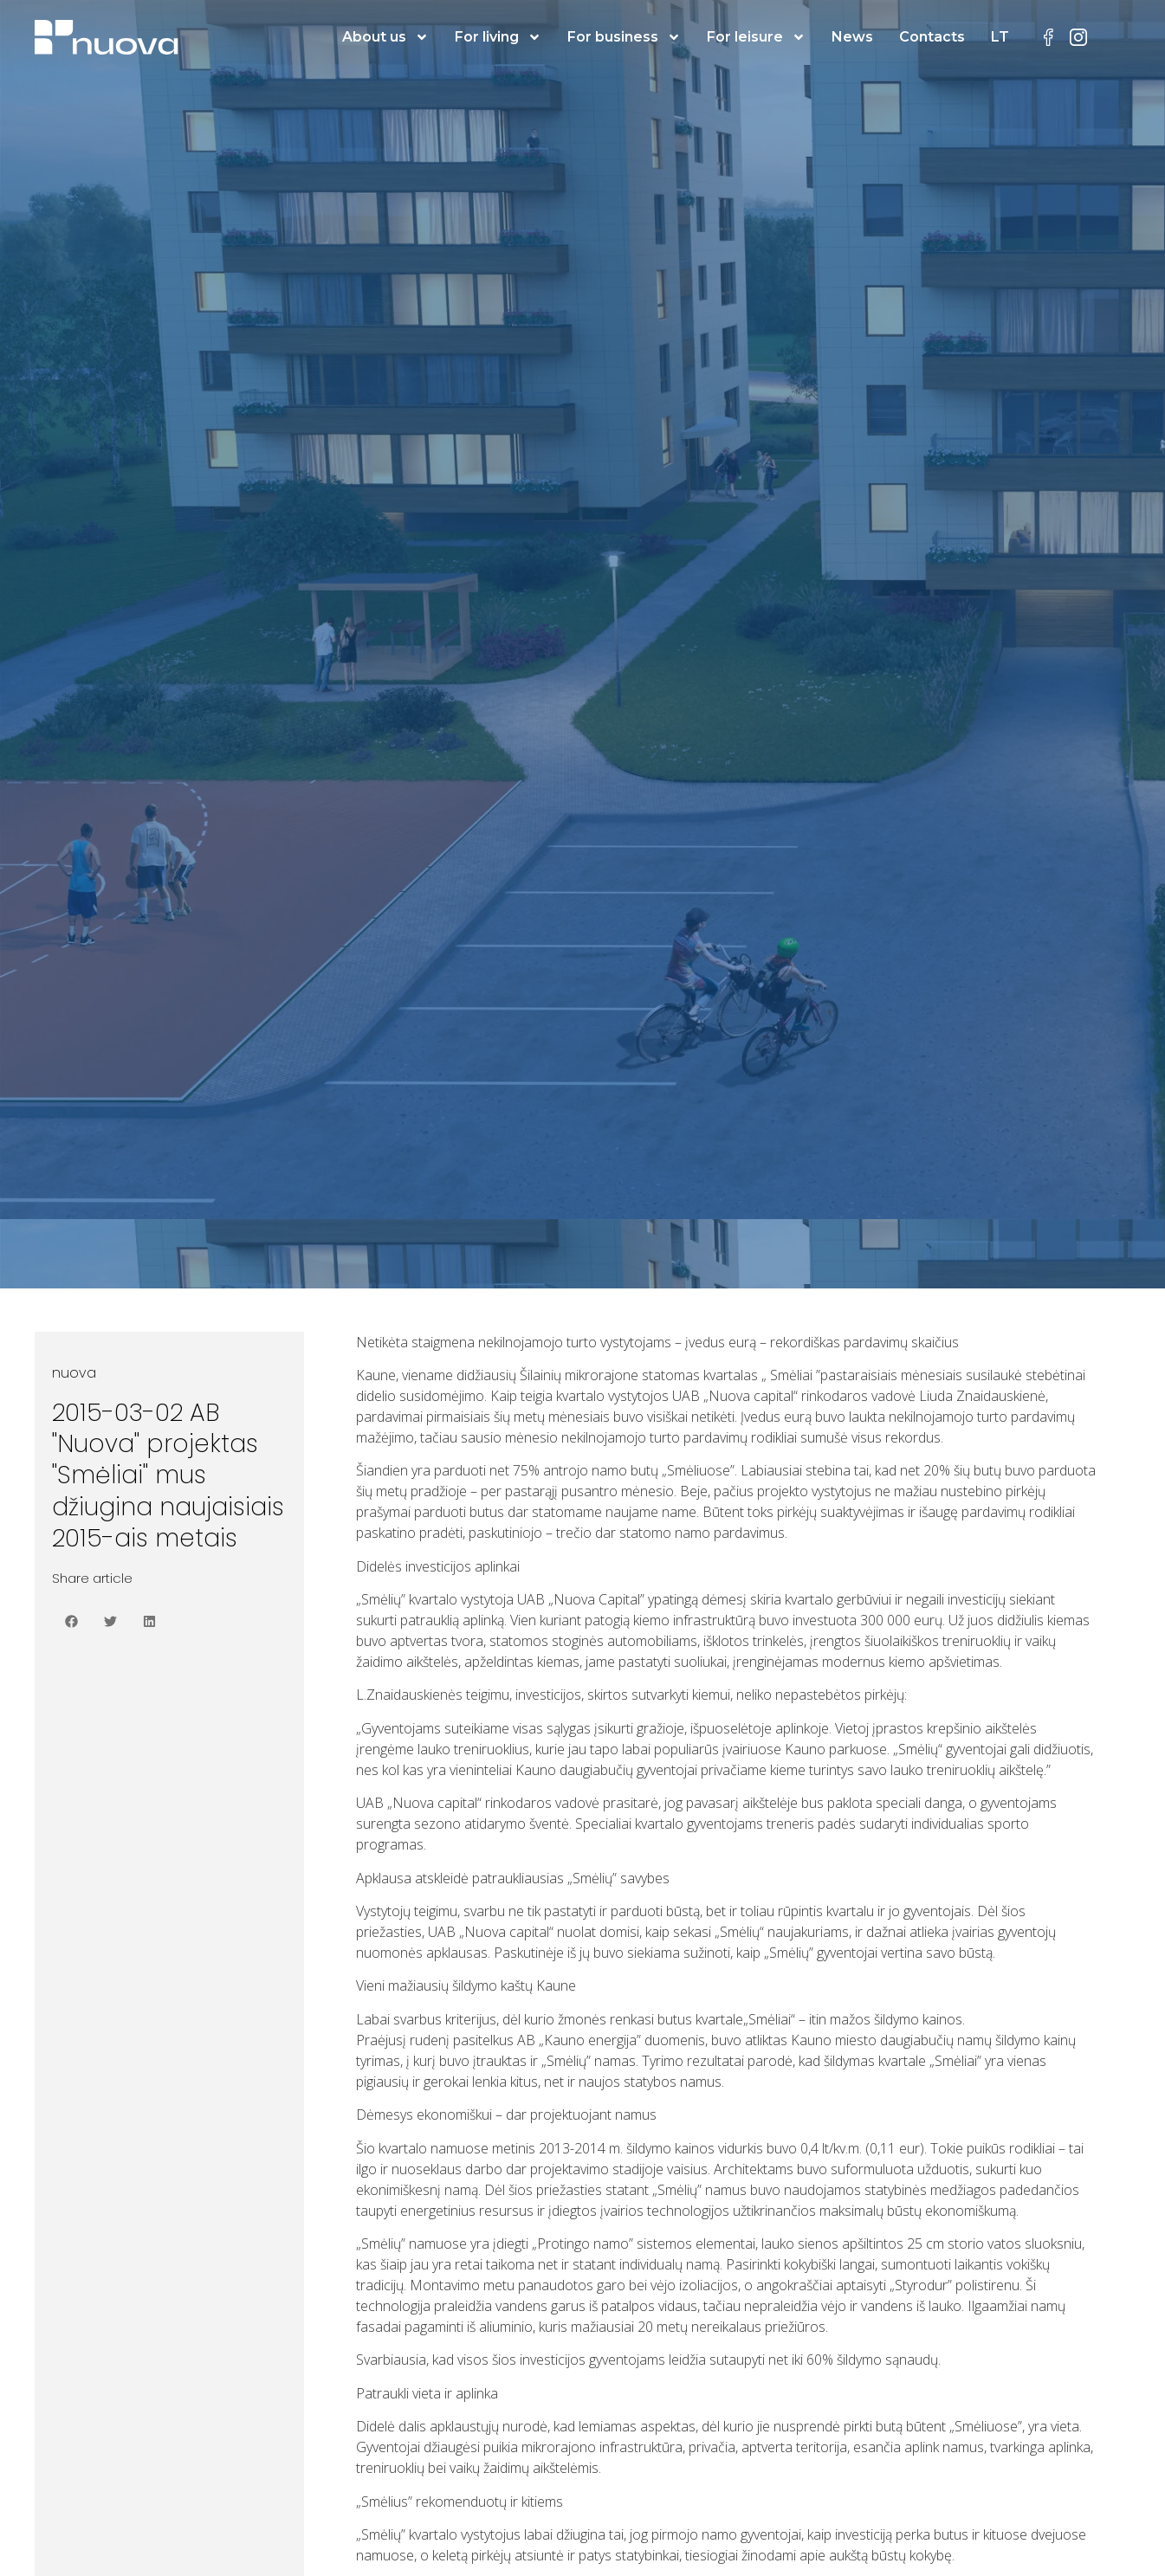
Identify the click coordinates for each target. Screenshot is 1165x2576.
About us (385, 37)
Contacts (932, 37)
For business (624, 37)
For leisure (756, 37)
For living (498, 37)
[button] (71, 1621)
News (852, 37)
